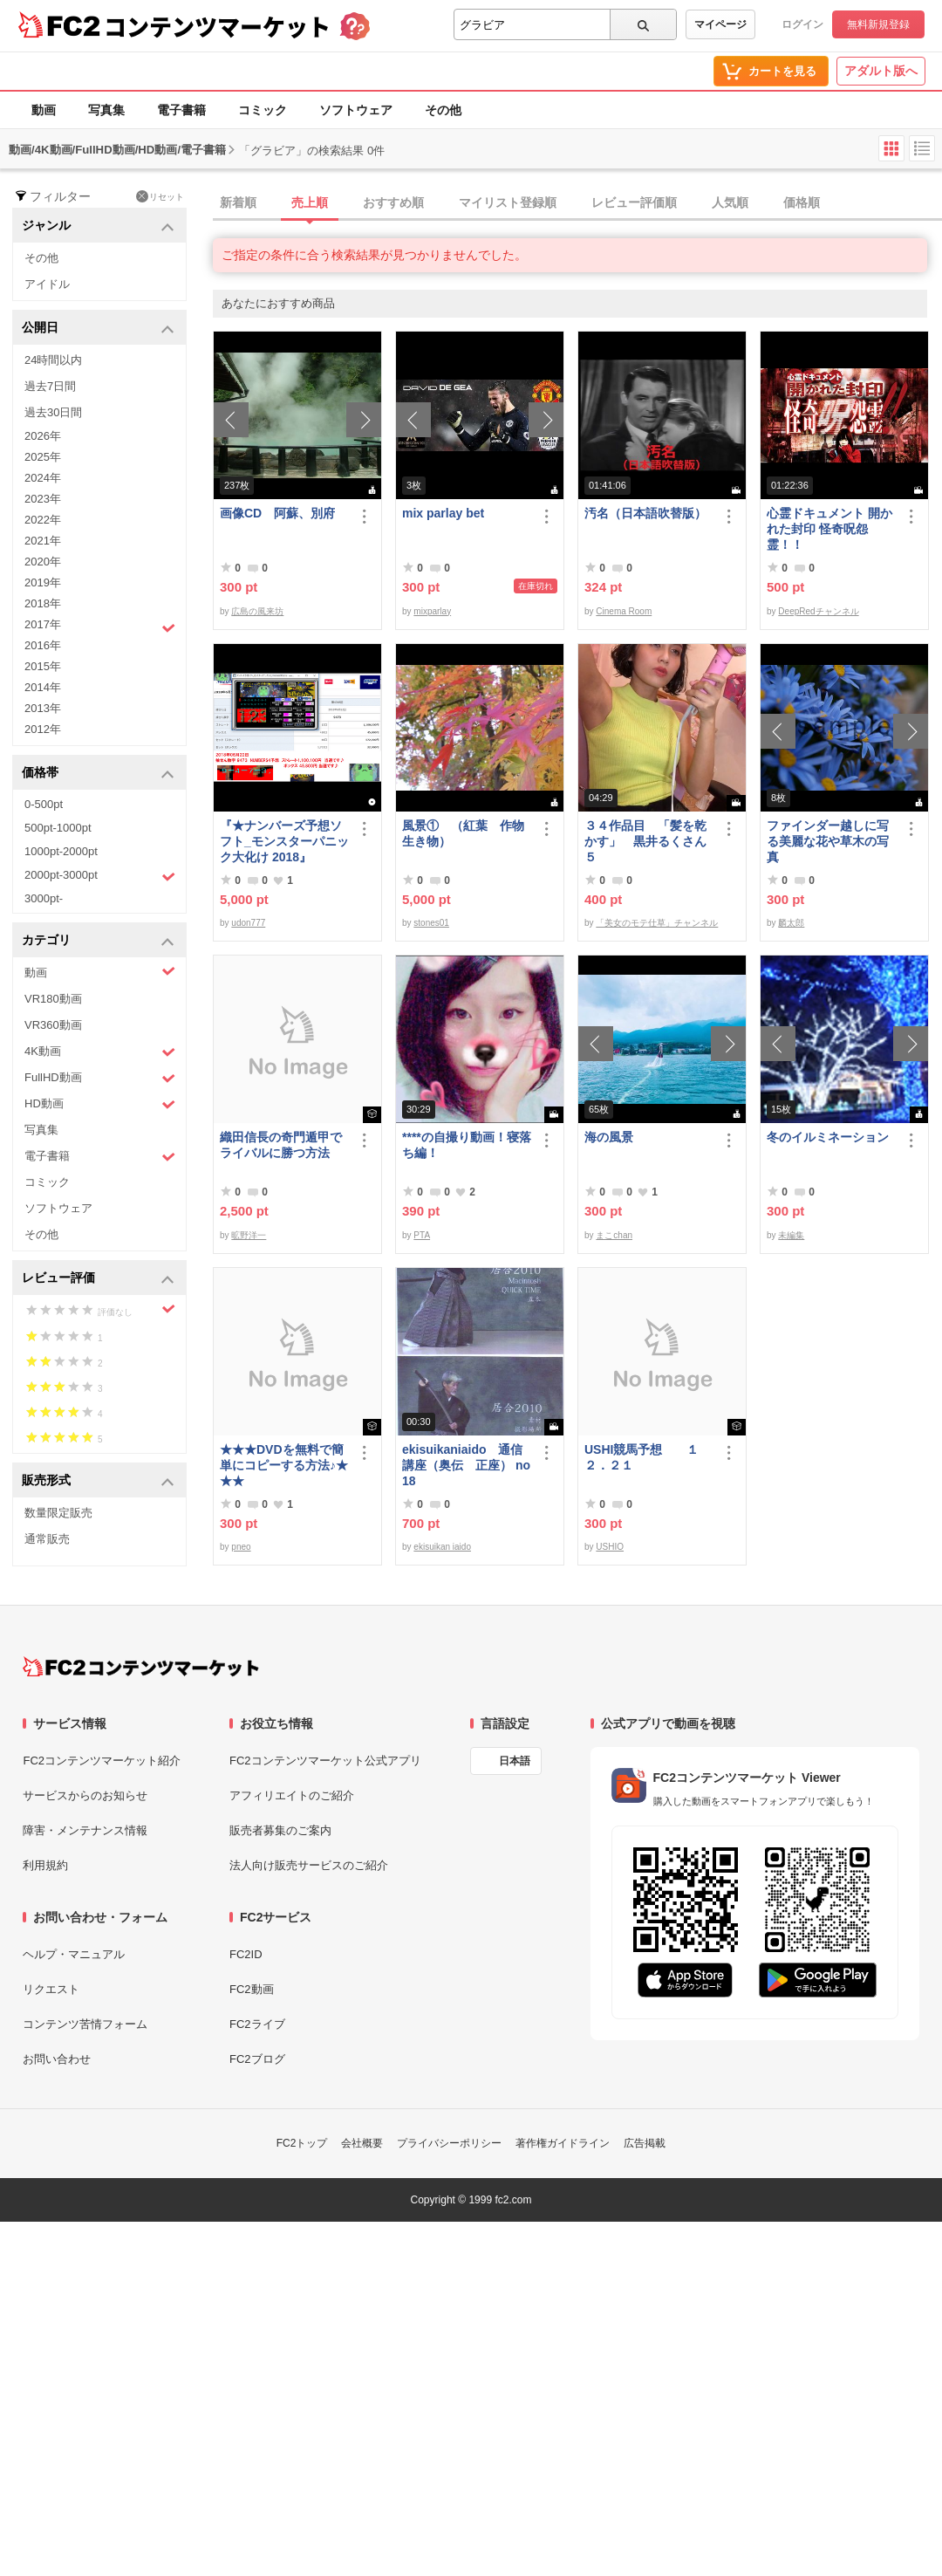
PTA (421, 1235)
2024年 (42, 477)
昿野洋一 (248, 1235)
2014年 (42, 687)
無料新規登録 (878, 24)
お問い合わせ (57, 2059)
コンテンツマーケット (217, 26)
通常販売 (47, 1538)
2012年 (42, 729)
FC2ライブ (257, 2024)
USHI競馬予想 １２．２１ (641, 1457)
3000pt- (43, 898)
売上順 (309, 202)
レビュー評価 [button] (98, 1279)
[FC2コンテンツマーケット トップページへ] (141, 1667)
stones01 (431, 923)
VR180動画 (53, 998)
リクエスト (51, 1989)
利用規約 (45, 1865)
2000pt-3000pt (99, 876)
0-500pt (43, 804)
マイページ (720, 24)
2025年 (42, 456)
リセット (160, 196)
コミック (262, 110)
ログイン (802, 24)
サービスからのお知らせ (85, 1795)
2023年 (42, 498)
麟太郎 (791, 923)
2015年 (42, 666)
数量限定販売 (58, 1512)
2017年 (99, 626)
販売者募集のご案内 (280, 1830)
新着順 (238, 202)
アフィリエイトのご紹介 (291, 1795)
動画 (43, 110)
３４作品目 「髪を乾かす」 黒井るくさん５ (645, 841)
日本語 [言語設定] (514, 1761)
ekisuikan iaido (442, 1547)
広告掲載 (645, 2143)
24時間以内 (53, 360)
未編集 (791, 1235)
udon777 (248, 923)
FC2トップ (302, 2143)
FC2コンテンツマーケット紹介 (102, 1760)
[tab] (577, 203)
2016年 (42, 645)
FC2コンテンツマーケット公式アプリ (325, 1760)
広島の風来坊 (257, 611)
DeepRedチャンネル (818, 611)
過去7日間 (50, 386)
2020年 (42, 561)
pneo (240, 1547)
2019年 (42, 582)
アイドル (47, 284)
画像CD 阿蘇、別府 (277, 513)
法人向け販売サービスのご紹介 (308, 1865)
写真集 (106, 110)
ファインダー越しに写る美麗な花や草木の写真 (828, 841)
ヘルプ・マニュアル (74, 1954)
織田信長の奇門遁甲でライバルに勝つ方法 (281, 1145)
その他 (443, 110)
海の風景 (608, 1137)
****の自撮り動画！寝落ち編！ (466, 1145)
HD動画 (99, 1104)
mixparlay (432, 611)
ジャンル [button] (98, 226)
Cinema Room (624, 611)
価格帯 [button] (98, 773)
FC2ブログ (257, 2059)
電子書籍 (181, 110)
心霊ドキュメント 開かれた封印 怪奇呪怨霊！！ (829, 529)
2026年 (42, 435)
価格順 (801, 202)
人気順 (730, 202)
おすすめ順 (393, 202)
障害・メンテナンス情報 (85, 1830)
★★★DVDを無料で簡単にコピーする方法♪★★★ (284, 1465)
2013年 (42, 708)
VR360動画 (53, 1024)
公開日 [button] (98, 328)
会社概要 (362, 2143)
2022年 (42, 519)
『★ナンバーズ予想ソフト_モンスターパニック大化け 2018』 (284, 841)
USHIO (610, 1547)
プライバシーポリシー (449, 2143)
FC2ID (246, 1954)
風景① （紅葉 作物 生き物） (466, 833)
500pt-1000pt (58, 827)
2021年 (42, 540)
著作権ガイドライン (562, 2143)
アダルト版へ (881, 71)
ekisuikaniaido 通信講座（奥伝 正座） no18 (466, 1465)
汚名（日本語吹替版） (645, 513)
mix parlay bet (443, 513)
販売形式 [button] (98, 1481)
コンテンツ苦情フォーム (85, 2024)
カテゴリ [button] (98, 941)
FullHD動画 (99, 1078)
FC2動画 (251, 1989)
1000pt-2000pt (61, 851)
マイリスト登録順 (507, 202)
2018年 (42, 603)
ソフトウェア (355, 110)
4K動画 (99, 1052)
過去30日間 (53, 412)
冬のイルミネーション (828, 1137)
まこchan (614, 1235)
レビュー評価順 (634, 202)
